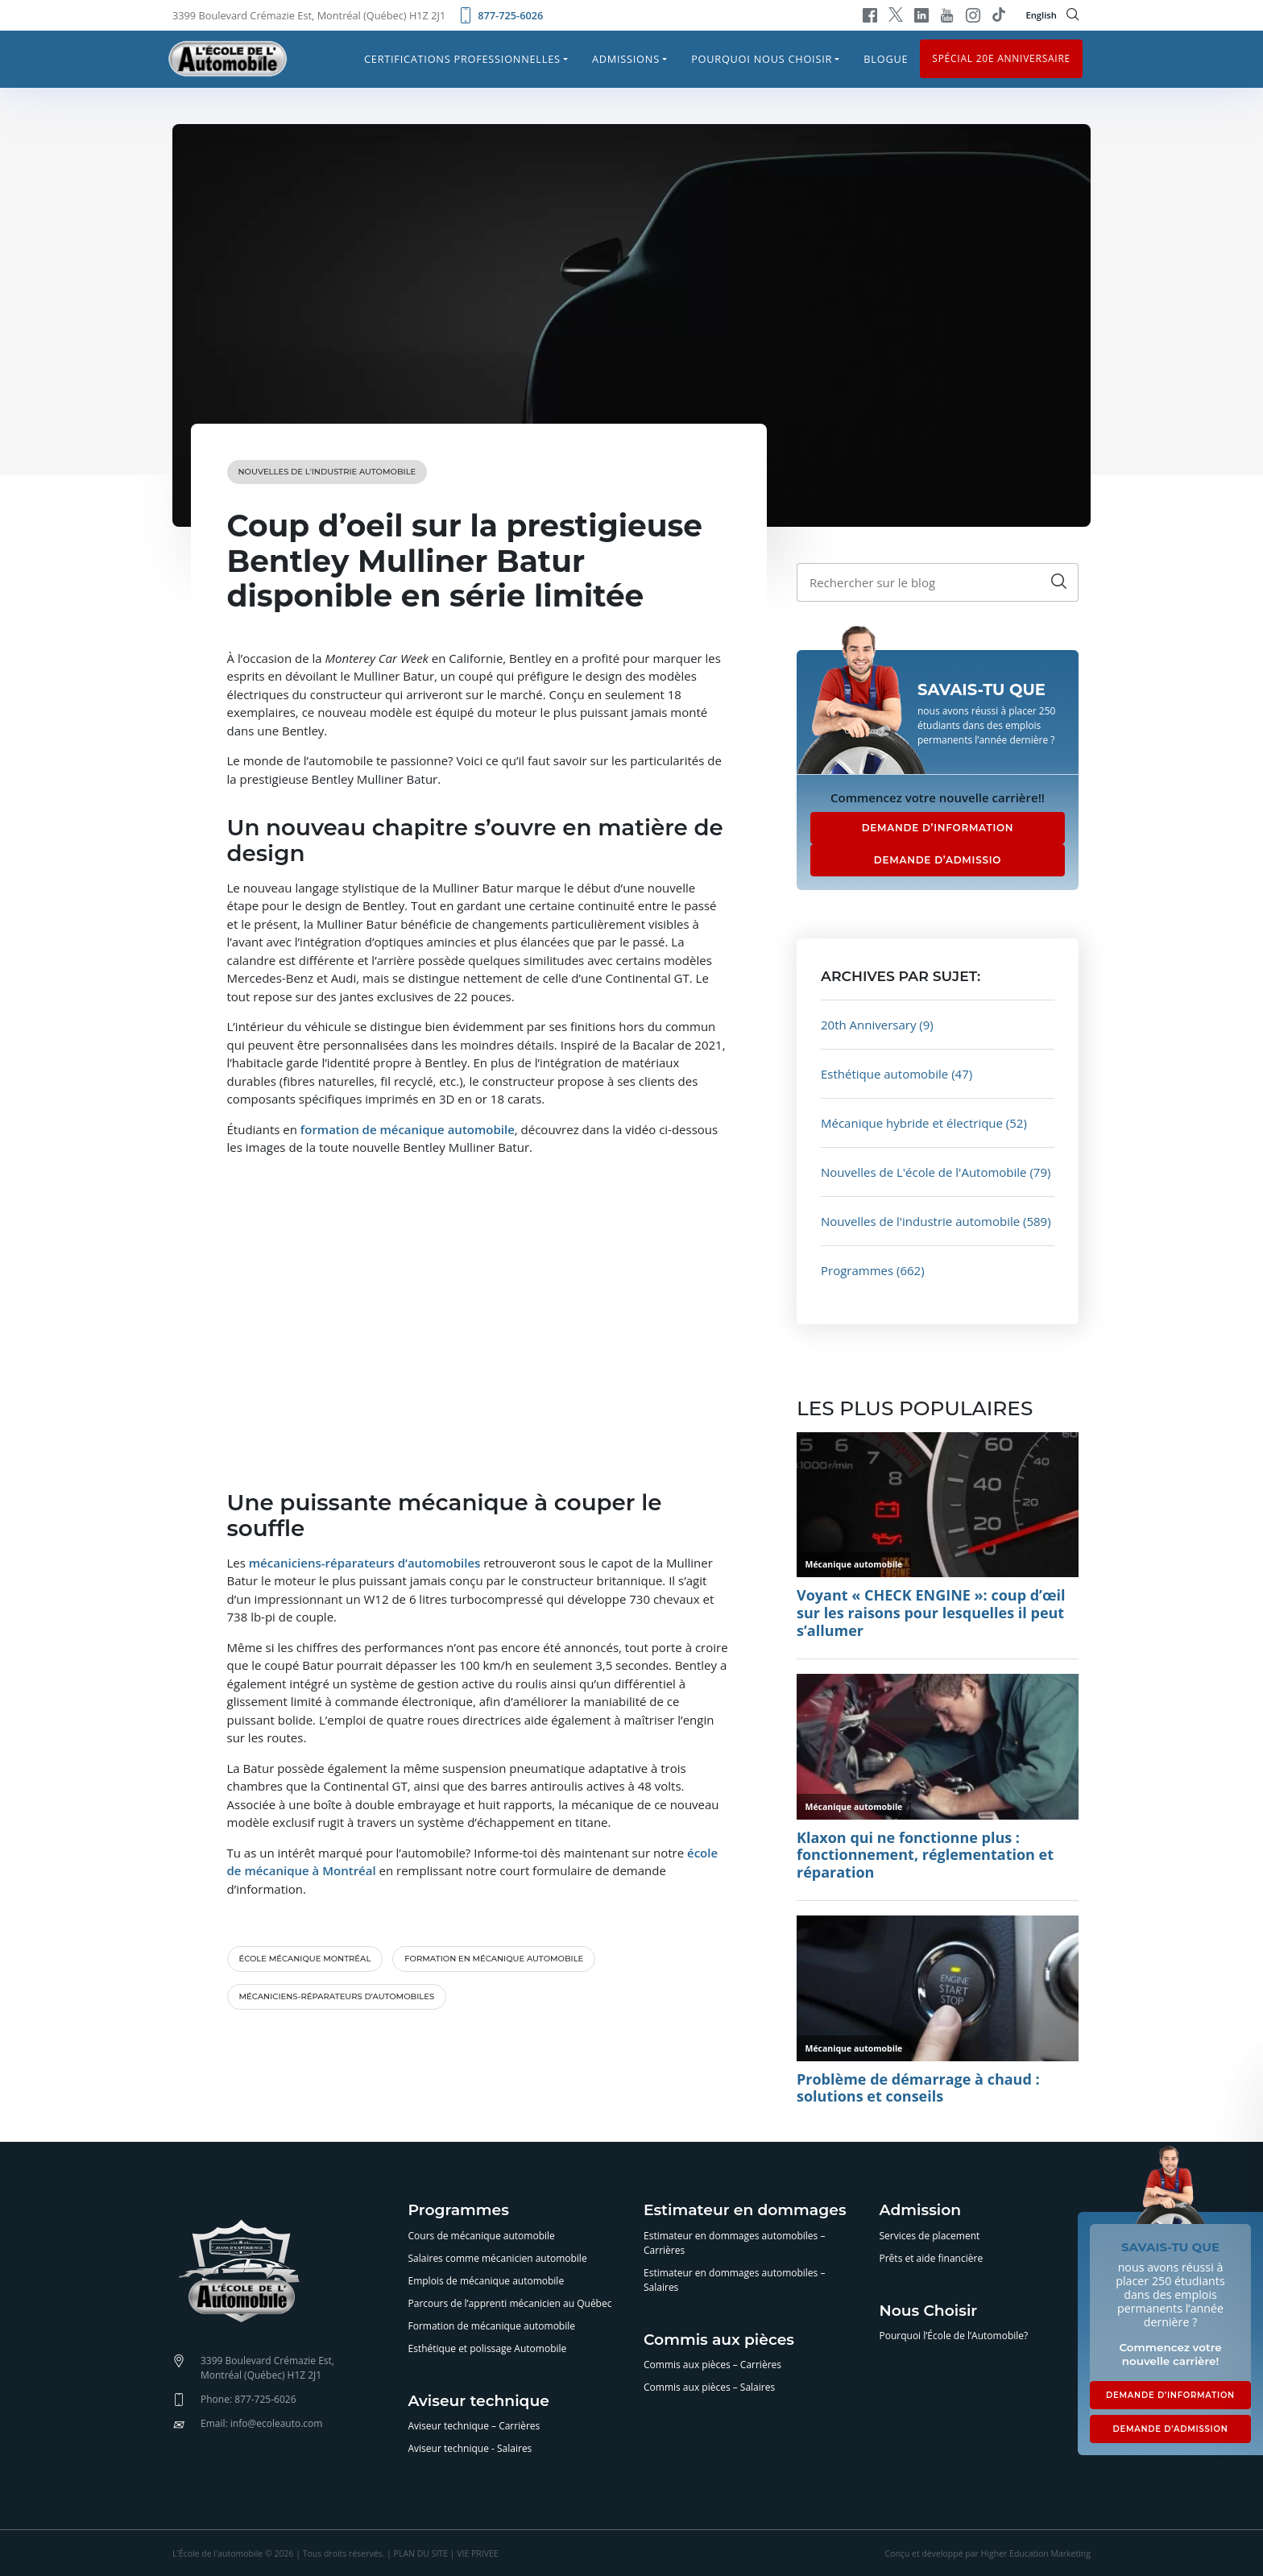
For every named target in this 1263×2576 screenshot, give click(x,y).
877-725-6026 (500, 15)
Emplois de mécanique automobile (486, 2281)
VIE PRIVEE (477, 2553)
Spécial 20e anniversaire (1001, 58)
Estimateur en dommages (745, 2210)
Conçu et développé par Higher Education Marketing (987, 2553)
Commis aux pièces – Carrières (712, 2364)
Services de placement (930, 2236)
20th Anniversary (868, 1025)
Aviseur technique (478, 2401)
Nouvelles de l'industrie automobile (327, 471)
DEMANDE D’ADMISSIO (937, 860)
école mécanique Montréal (305, 1958)
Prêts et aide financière (931, 2258)
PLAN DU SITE (421, 2553)
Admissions (626, 59)
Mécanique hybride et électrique (912, 1123)
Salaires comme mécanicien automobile (497, 2258)
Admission (921, 2210)
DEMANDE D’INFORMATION (938, 828)
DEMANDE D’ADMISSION (1170, 2429)
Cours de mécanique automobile (481, 2236)
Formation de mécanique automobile (492, 2326)
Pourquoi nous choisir (761, 59)
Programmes (857, 1270)
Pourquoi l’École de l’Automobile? (954, 2335)
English (1041, 15)
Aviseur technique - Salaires (470, 2448)
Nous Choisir (929, 2311)
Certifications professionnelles (462, 59)
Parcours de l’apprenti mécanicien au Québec (510, 2303)
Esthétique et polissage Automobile (487, 2348)
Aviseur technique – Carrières (474, 2426)
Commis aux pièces (719, 2340)
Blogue (885, 59)
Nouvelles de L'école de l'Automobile (924, 1172)
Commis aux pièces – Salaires (709, 2387)
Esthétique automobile (884, 1074)
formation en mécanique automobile (493, 1958)
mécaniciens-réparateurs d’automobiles (337, 1996)
